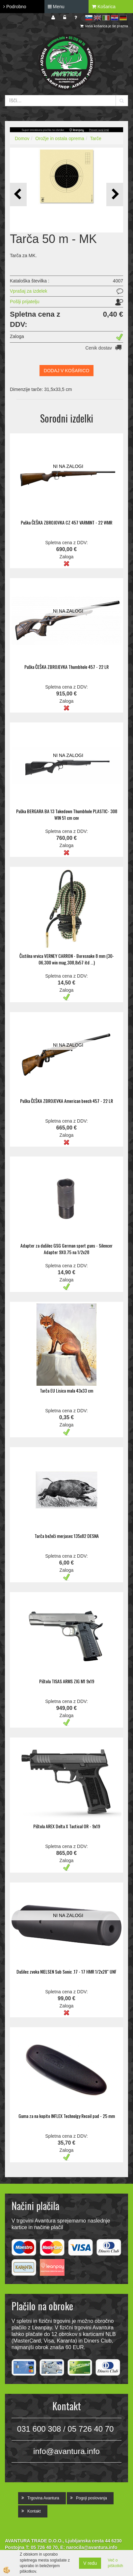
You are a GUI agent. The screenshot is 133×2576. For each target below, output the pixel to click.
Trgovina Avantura (43, 2498)
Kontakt (34, 2511)
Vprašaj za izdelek (28, 291)
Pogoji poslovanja (91, 2498)
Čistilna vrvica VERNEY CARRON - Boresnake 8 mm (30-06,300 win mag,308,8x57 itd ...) (66, 959)
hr (114, 17)
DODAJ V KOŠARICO (66, 370)
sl (89, 17)
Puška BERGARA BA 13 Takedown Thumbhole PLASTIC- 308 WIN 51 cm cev (66, 814)
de (123, 17)
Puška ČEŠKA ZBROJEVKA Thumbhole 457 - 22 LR (66, 666)
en (97, 17)
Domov (22, 138)
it (106, 17)
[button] (114, 194)
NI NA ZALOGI (68, 466)
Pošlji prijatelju (24, 301)
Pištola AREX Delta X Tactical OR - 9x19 (66, 1826)
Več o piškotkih (115, 2563)
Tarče (95, 138)
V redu (90, 2563)
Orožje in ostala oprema (59, 138)
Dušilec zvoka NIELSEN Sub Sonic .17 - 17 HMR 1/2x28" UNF (66, 1971)
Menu (56, 6)
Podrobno (14, 6)
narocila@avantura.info (91, 2547)
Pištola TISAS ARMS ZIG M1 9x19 (66, 1681)
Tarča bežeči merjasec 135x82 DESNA (67, 1535)
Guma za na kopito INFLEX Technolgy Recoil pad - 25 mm (66, 2115)
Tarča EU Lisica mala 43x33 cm (66, 1390)
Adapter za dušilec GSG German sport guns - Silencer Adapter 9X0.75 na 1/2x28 (66, 1248)
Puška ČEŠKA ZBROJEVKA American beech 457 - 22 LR (66, 1100)
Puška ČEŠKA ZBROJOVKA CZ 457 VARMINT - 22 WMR (66, 522)
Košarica (103, 6)
